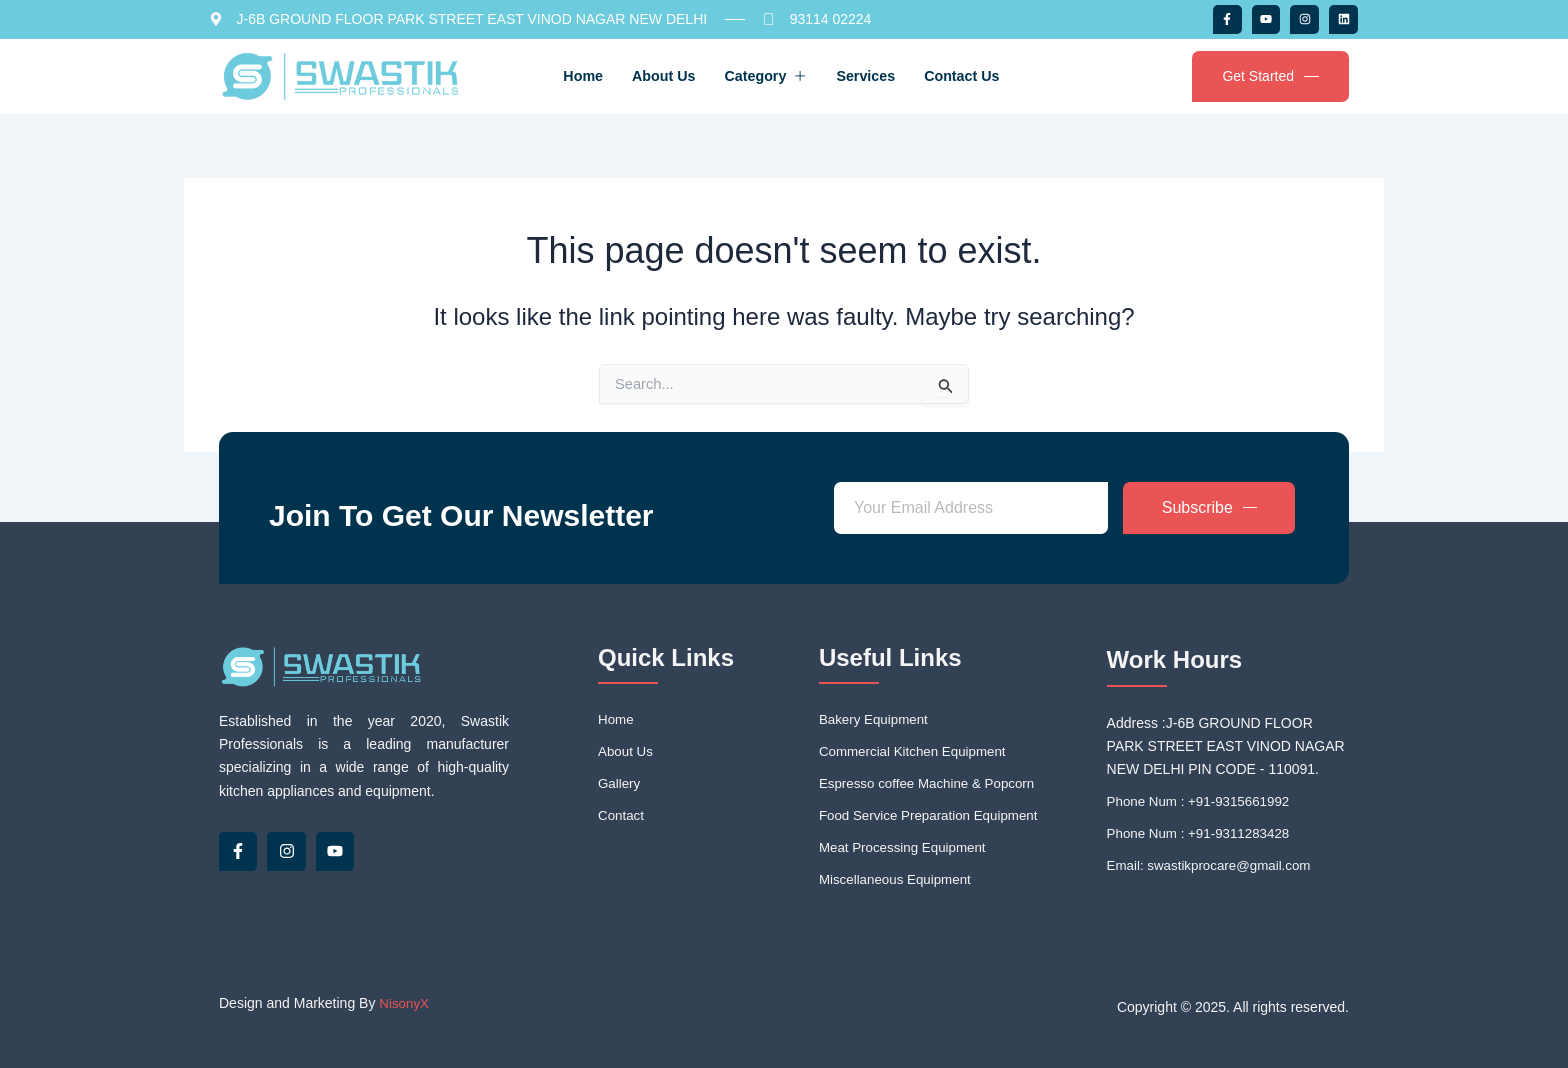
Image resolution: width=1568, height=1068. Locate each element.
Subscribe (1209, 500)
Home (547, 75)
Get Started (1270, 76)
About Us (644, 75)
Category (766, 75)
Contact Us (1001, 75)
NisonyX (405, 1004)
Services (886, 75)
